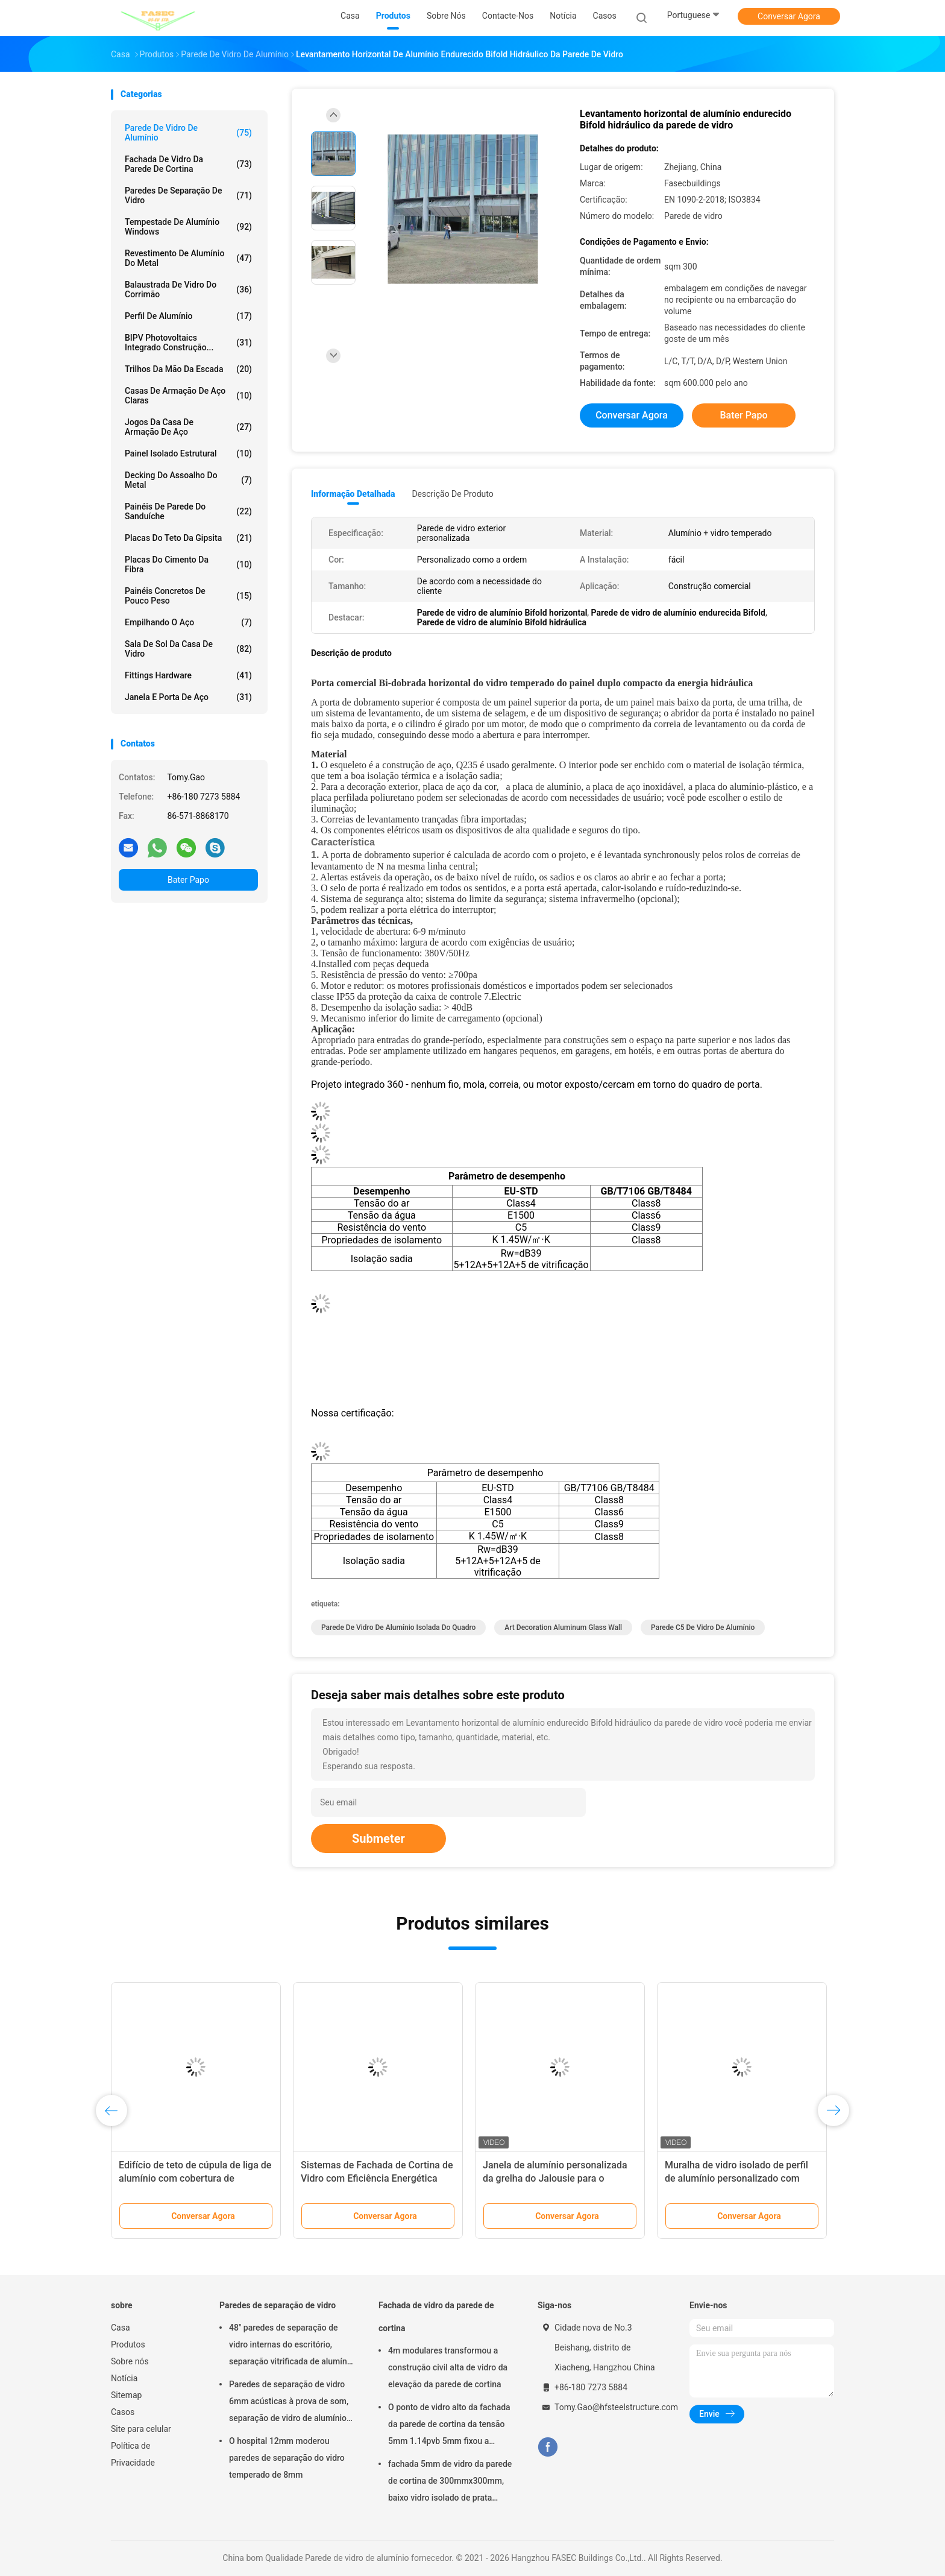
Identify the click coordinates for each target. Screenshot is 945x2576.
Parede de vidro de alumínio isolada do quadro (398, 1627)
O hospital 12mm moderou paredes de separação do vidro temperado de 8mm (287, 2458)
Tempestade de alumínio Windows (188, 226)
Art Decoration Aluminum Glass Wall (563, 1627)
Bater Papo (188, 880)
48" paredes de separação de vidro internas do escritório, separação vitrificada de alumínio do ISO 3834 (291, 2346)
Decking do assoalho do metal (188, 480)
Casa (120, 2327)
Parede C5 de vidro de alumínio (703, 1627)
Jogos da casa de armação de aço (188, 427)
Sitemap (126, 2395)
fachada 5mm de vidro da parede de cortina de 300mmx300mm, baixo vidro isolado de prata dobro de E (450, 2482)
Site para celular (141, 2429)
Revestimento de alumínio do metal (188, 258)
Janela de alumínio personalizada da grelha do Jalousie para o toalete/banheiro (555, 2178)
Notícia (124, 2378)
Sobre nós (130, 2361)
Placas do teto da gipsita (188, 538)
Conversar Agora (789, 16)
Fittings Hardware (188, 675)
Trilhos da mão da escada (188, 369)
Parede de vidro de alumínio (188, 132)
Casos (122, 2412)
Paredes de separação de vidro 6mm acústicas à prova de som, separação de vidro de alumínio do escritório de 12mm (288, 2402)
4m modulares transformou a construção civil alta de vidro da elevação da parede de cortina (447, 2367)
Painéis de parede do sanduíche (188, 511)
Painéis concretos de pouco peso (188, 595)
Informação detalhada (353, 494)
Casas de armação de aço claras (188, 395)
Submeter (378, 1838)
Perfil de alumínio (188, 316)
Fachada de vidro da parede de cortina (188, 164)
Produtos (128, 2344)
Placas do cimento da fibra (188, 564)
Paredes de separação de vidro (188, 195)
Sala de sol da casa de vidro (188, 648)
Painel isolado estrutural (188, 453)
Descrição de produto (452, 494)
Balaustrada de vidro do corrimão (188, 289)
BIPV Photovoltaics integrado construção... (188, 342)
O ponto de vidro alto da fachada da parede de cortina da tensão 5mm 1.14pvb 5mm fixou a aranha (449, 2425)
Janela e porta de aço (188, 697)
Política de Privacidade (133, 2454)
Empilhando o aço (188, 622)
